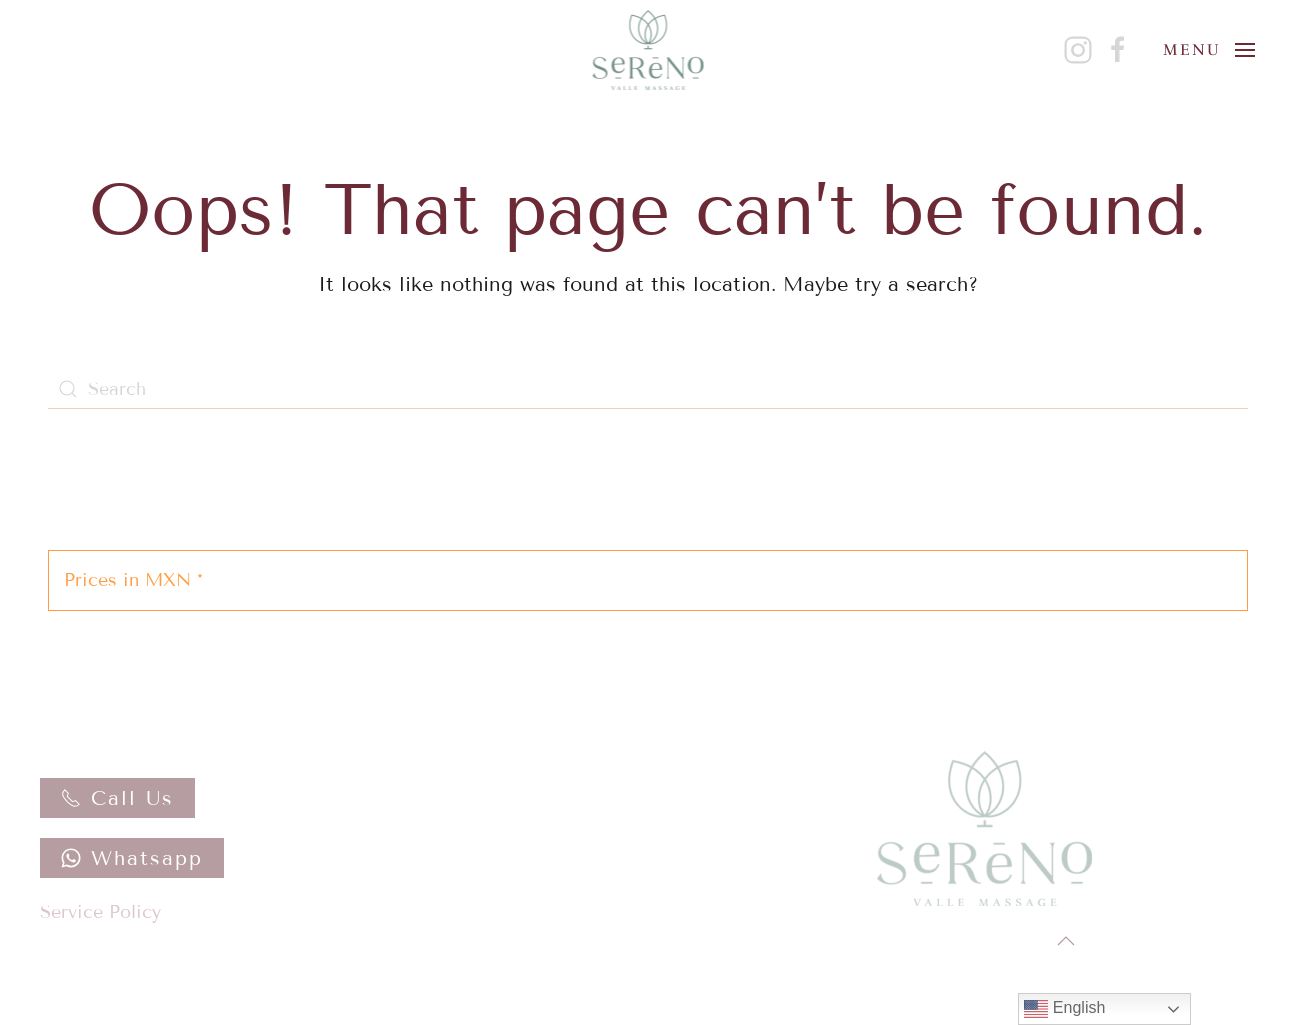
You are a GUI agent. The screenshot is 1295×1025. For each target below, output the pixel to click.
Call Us (117, 798)
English (1064, 1009)
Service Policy (100, 912)
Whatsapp (132, 858)
